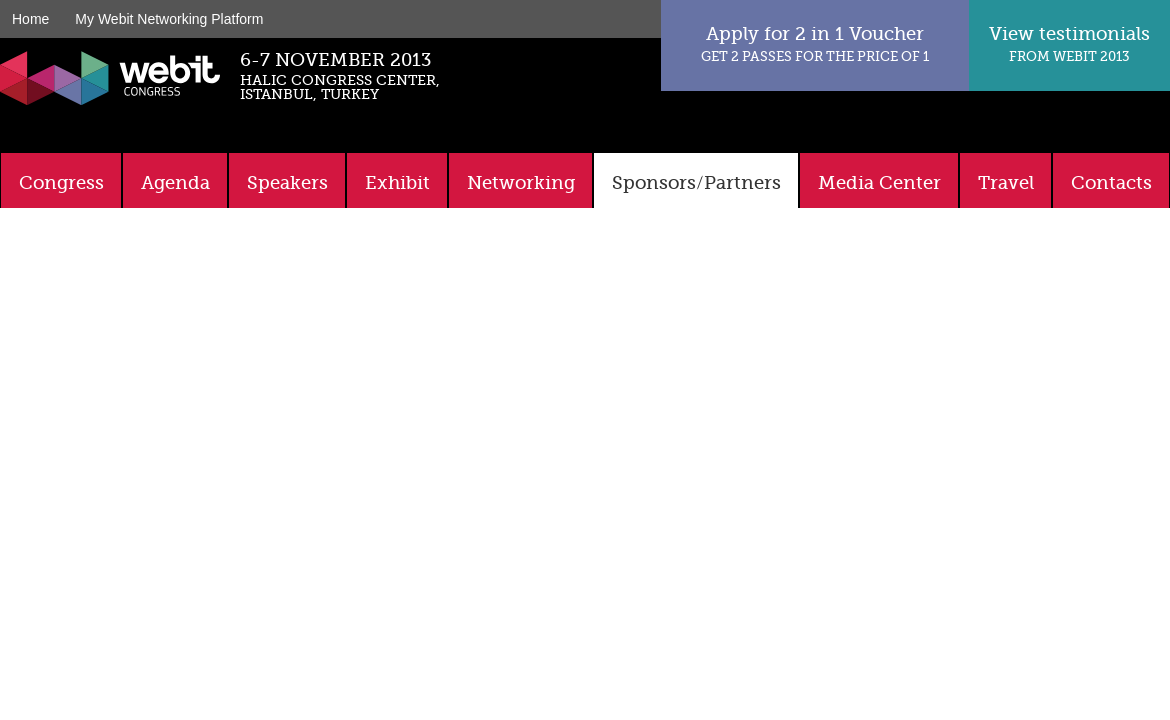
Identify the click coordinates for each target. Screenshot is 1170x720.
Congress (61, 183)
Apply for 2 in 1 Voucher (815, 43)
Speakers (287, 183)
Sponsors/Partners (696, 183)
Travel (1006, 183)
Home (30, 19)
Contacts (1111, 183)
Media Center (879, 183)
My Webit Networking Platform (169, 19)
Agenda (175, 183)
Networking (521, 183)
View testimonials (1069, 43)
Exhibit (397, 183)
